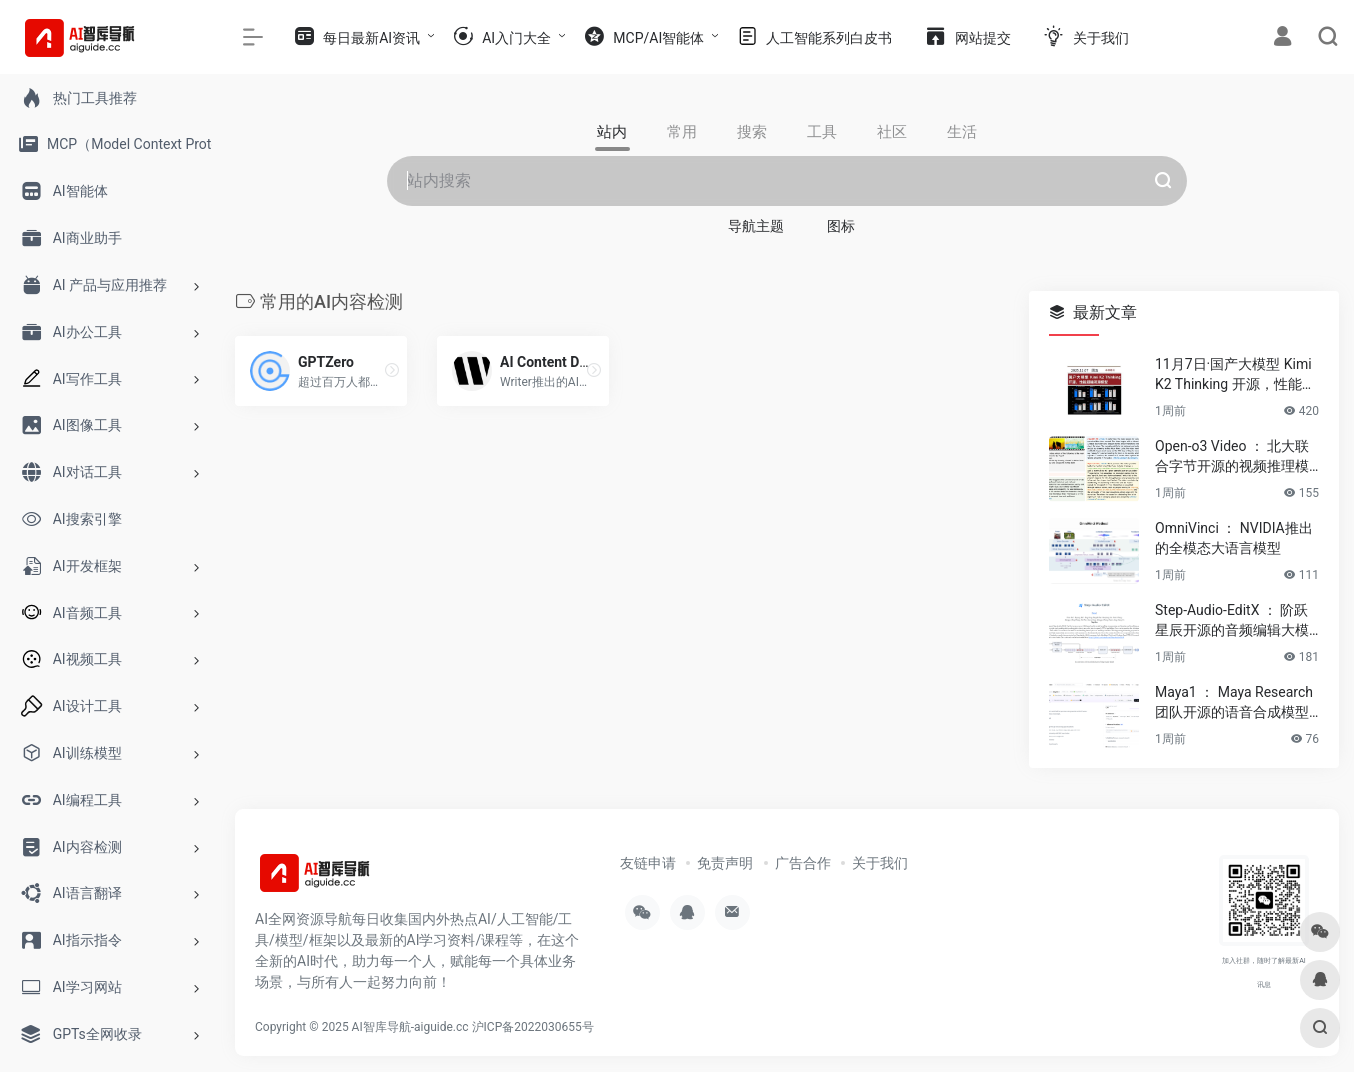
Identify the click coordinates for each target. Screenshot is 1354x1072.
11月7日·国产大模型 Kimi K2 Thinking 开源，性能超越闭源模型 (1235, 375)
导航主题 (756, 226)
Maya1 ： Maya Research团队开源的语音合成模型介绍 (1234, 703)
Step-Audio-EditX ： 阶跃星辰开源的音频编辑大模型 (1232, 621)
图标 (841, 226)
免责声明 (725, 863)
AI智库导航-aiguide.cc (410, 1027)
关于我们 (880, 863)
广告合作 (803, 863)
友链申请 (648, 863)
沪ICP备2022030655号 (533, 1027)
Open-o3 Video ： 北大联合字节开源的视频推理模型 (1232, 457)
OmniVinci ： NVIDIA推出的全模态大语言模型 (1234, 538)
